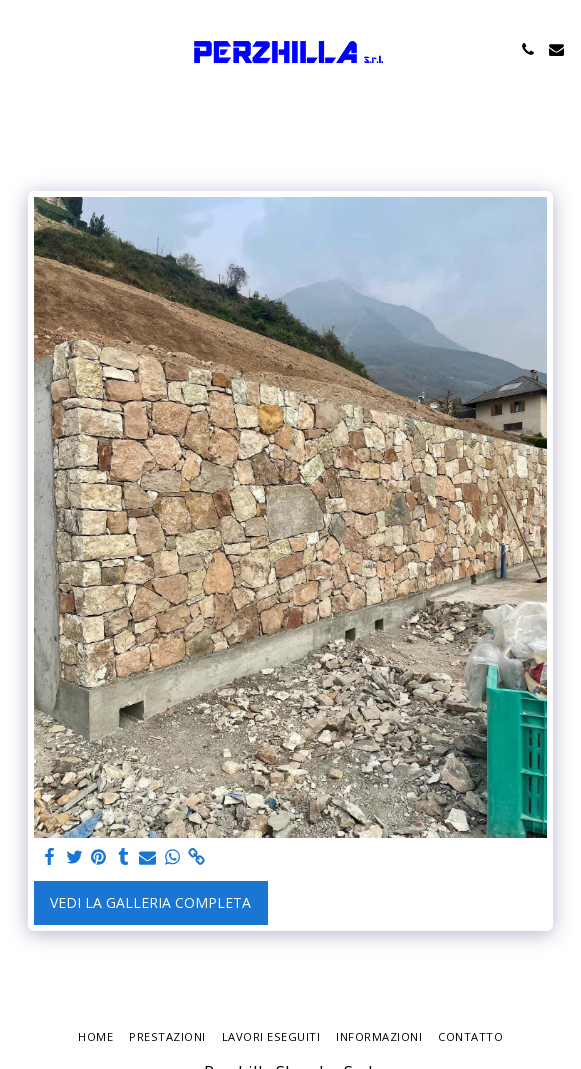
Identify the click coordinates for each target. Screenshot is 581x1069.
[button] (22, 48)
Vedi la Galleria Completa (150, 902)
